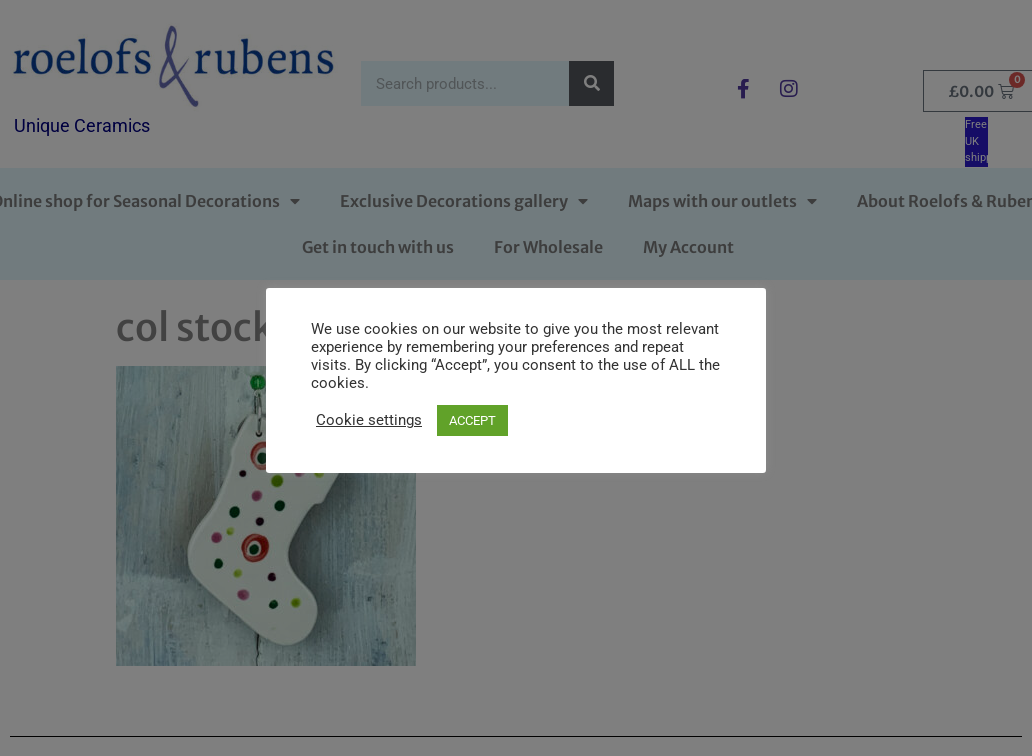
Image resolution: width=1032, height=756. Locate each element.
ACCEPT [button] (472, 420)
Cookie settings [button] (369, 420)
